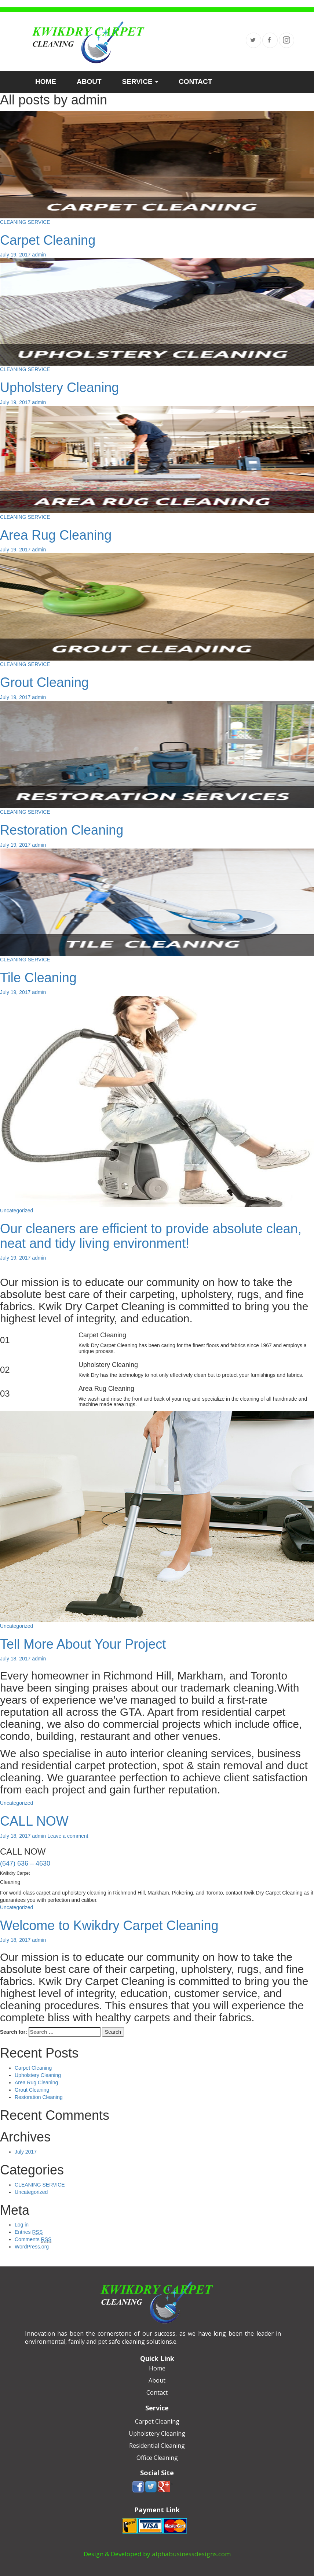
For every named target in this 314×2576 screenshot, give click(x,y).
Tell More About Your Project (83, 1644)
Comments (33, 2239)
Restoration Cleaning (61, 830)
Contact (157, 2392)
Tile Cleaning (38, 977)
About (157, 2380)
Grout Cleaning (44, 682)
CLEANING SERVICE (25, 222)
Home (157, 2368)
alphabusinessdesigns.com (191, 2554)
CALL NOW (34, 1821)
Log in (22, 2225)
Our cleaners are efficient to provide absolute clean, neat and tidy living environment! (151, 1236)
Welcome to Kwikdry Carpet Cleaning (109, 1925)
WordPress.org (32, 2247)
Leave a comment (67, 1836)
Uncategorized (16, 1210)
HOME (45, 81)
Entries (29, 2232)
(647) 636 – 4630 (25, 1863)
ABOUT (89, 81)
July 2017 (26, 2152)
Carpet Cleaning (47, 240)
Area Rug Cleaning (56, 535)
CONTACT (195, 81)
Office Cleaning (157, 2458)
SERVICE (140, 81)
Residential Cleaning (157, 2446)
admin (39, 255)
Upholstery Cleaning (59, 387)
